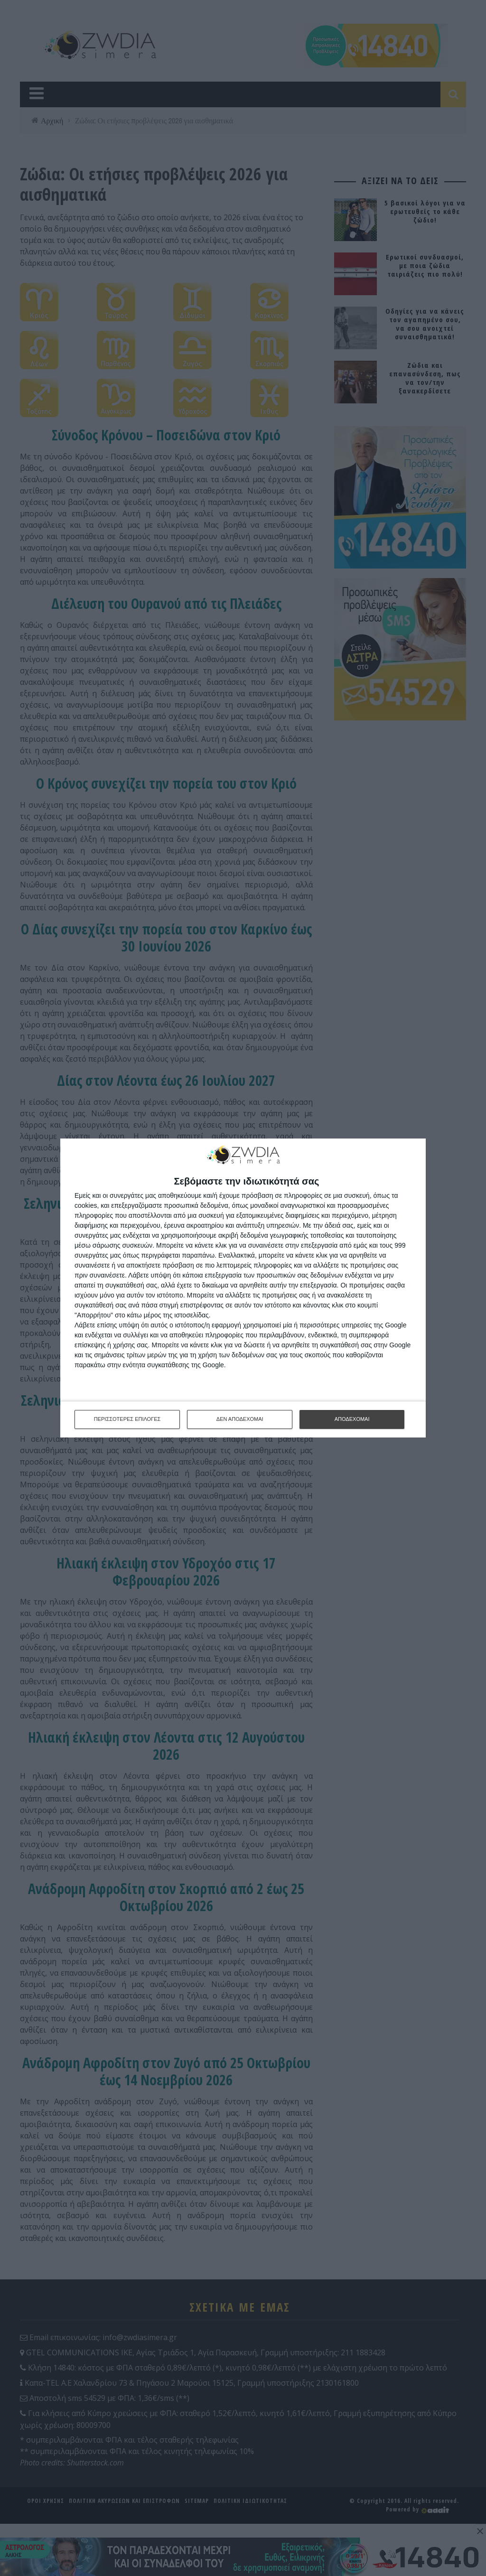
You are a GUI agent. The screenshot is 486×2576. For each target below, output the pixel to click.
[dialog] (243, 1288)
